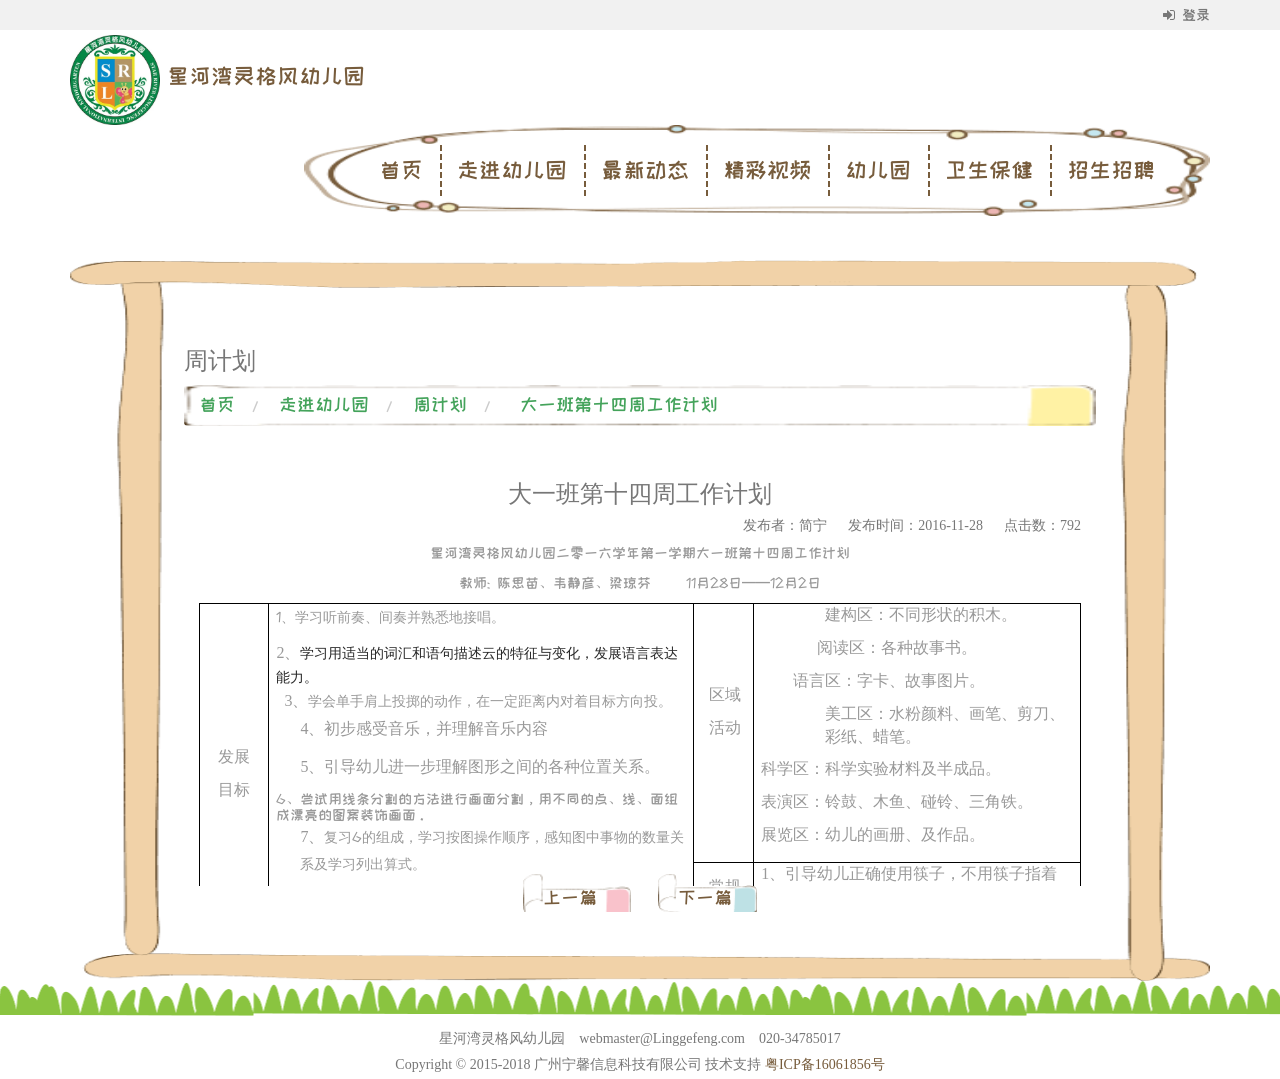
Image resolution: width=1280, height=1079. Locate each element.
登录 (1186, 15)
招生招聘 (1111, 170)
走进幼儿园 (512, 170)
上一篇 (574, 898)
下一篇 (705, 898)
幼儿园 (878, 170)
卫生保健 (989, 170)
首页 (401, 170)
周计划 (440, 405)
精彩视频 (767, 170)
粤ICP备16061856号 (825, 1064)
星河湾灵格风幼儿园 (266, 76)
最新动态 (645, 170)
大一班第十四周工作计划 (619, 405)
